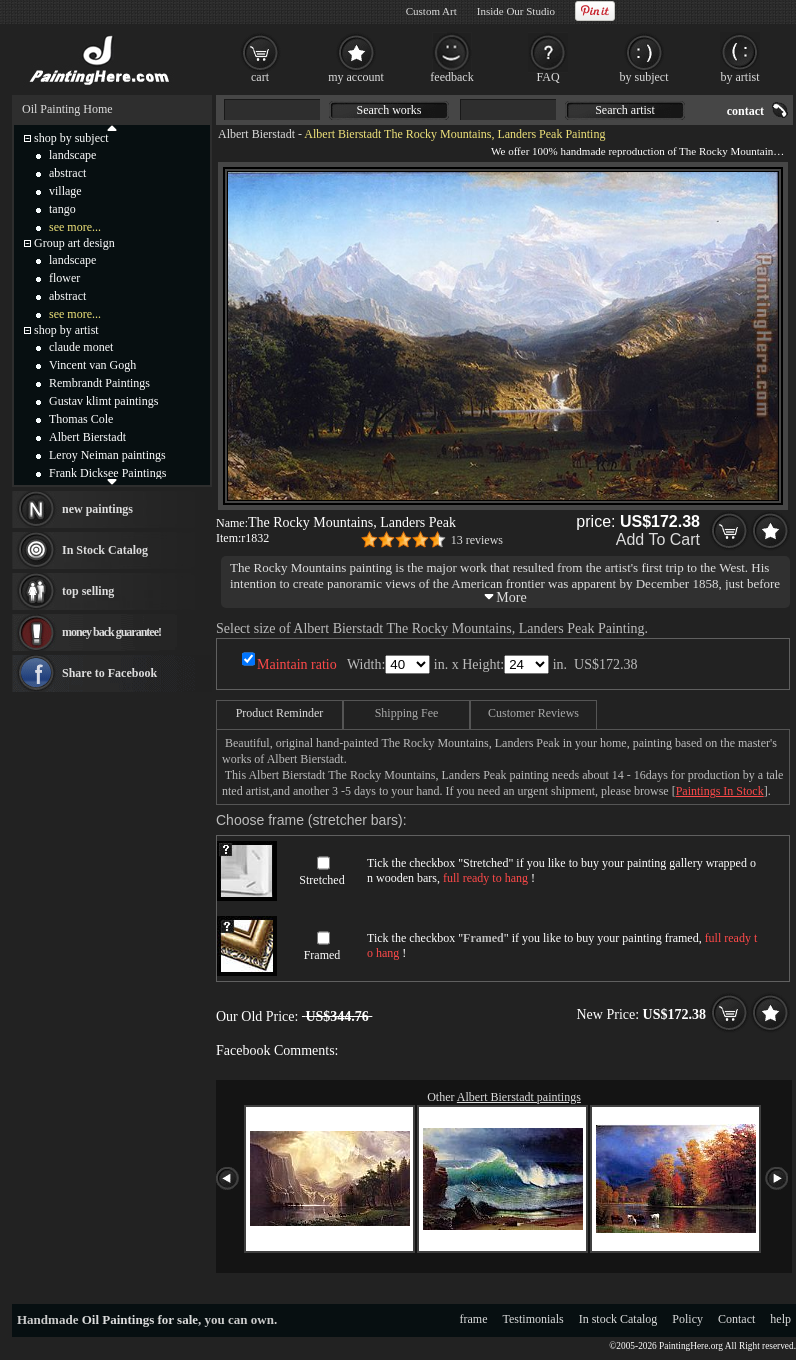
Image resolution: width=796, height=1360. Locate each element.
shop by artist (66, 330)
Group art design (74, 243)
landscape (72, 155)
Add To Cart (658, 539)
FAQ (547, 77)
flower (64, 278)
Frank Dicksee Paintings (107, 473)
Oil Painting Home (67, 109)
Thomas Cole (81, 419)
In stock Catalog (618, 1319)
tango (62, 209)
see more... (75, 227)
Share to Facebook (109, 673)
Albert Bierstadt (256, 134)
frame (474, 1319)
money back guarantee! (111, 632)
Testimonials (533, 1319)
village (65, 191)
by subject (644, 77)
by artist (740, 77)
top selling (88, 591)
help (780, 1319)
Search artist (625, 110)
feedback (451, 77)
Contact (736, 1319)
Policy (687, 1319)
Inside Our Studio (516, 11)
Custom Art (431, 11)
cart (260, 77)
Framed (322, 955)
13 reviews (477, 540)
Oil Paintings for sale (140, 1319)
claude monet (81, 347)
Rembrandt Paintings (99, 383)
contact (745, 111)
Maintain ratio (297, 664)
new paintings (97, 509)
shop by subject (71, 138)
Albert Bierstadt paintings (519, 1097)
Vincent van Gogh (92, 365)
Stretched (321, 880)
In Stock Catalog (105, 550)
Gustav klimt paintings (103, 401)
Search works (389, 110)
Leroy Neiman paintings (107, 455)
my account (356, 77)
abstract (67, 173)
